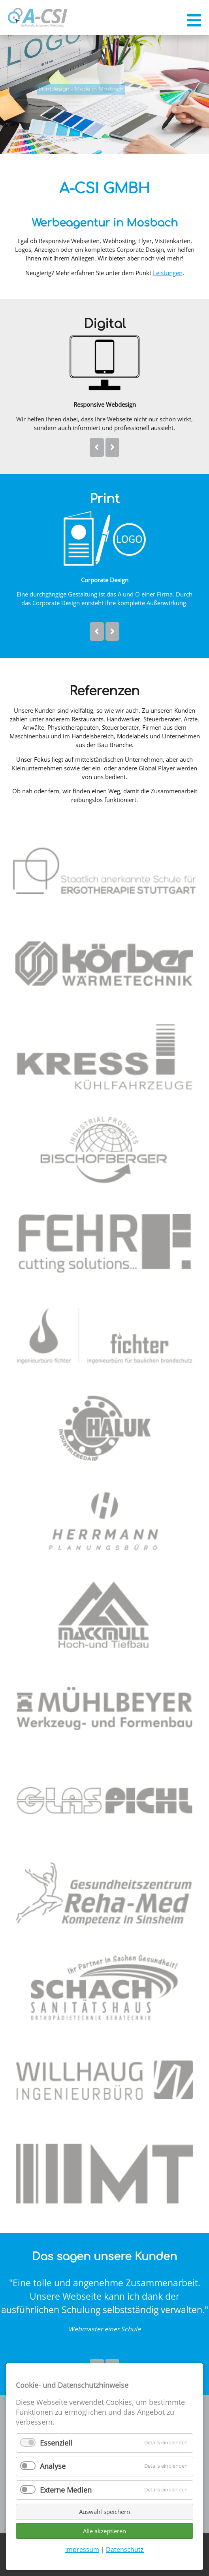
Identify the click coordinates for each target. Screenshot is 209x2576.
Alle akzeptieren (104, 2531)
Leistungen (168, 273)
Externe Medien (66, 2490)
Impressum (82, 2549)
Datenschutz (125, 2549)
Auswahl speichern (104, 2512)
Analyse (53, 2466)
